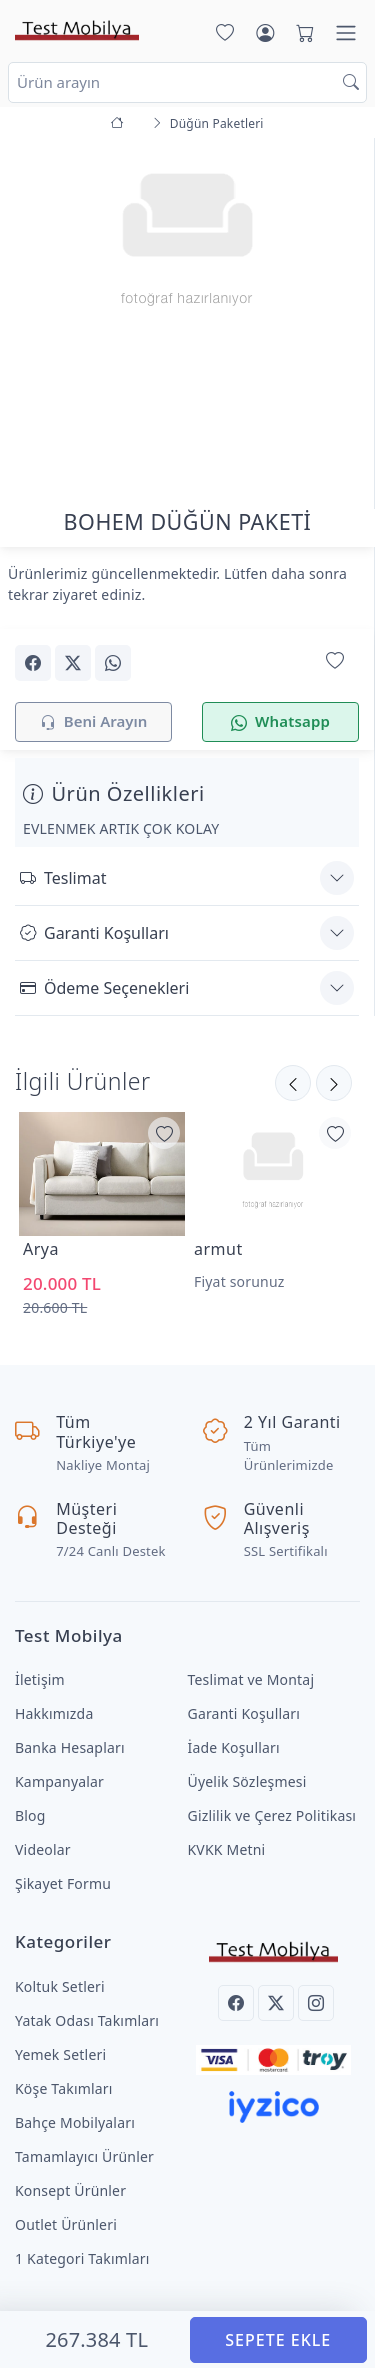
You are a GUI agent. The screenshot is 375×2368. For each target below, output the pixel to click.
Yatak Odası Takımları (87, 2020)
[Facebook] (236, 2003)
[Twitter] (276, 2003)
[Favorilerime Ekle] (164, 1133)
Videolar (43, 1849)
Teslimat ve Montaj (251, 1679)
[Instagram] (316, 2003)
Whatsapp (280, 722)
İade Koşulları (234, 1747)
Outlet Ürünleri (66, 2224)
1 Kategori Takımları (82, 2258)
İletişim (40, 1679)
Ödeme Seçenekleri (104, 988)
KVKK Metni (227, 1849)
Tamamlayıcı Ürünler (84, 2156)
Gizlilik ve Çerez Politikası (272, 1815)
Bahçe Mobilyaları (75, 2122)
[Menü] (346, 33)
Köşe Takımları (64, 2088)
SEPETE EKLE (278, 2340)
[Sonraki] (293, 1083)
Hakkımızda (54, 1713)
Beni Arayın (93, 722)
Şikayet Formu (63, 1883)
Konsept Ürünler (70, 2190)
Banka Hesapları (70, 1747)
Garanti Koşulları (94, 933)
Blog (30, 1815)
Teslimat (63, 878)
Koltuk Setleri (60, 1986)
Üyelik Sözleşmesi (247, 1781)
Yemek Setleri (60, 2054)
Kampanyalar (59, 1781)
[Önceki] (334, 1083)
